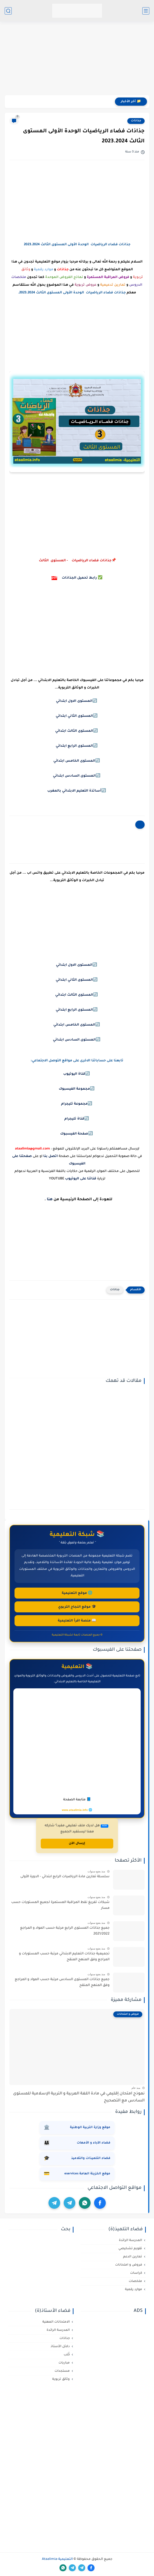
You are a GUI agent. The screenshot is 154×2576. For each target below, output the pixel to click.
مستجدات (62, 2371)
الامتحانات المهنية (56, 2322)
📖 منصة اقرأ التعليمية (77, 1621)
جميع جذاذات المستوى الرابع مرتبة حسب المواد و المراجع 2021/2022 (65, 1931)
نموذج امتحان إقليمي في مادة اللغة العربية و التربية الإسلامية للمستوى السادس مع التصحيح (79, 2097)
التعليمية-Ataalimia (57, 2559)
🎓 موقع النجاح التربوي (77, 1607)
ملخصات (135, 2281)
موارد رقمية (133, 2289)
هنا (50, 1199)
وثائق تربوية (61, 2379)
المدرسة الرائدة (130, 2240)
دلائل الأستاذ (60, 2346)
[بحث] (8, 10)
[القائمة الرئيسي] (145, 10)
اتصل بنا (50, 1156)
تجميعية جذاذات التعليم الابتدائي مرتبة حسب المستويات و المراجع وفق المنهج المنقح (64, 1957)
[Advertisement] (77, 59)
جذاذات (136, 120)
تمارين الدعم (132, 2257)
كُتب (67, 2354)
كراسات (136, 2273)
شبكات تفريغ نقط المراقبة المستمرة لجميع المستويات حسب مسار (60, 1905)
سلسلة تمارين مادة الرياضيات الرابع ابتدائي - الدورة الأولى (65, 1877)
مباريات (64, 2363)
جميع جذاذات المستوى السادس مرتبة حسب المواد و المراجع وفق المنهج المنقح (62, 1983)
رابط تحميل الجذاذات (79, 578)
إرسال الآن (77, 1843)
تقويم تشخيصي (130, 2248)
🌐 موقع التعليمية (77, 1593)
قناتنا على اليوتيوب (80, 1179)
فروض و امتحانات (128, 2265)
